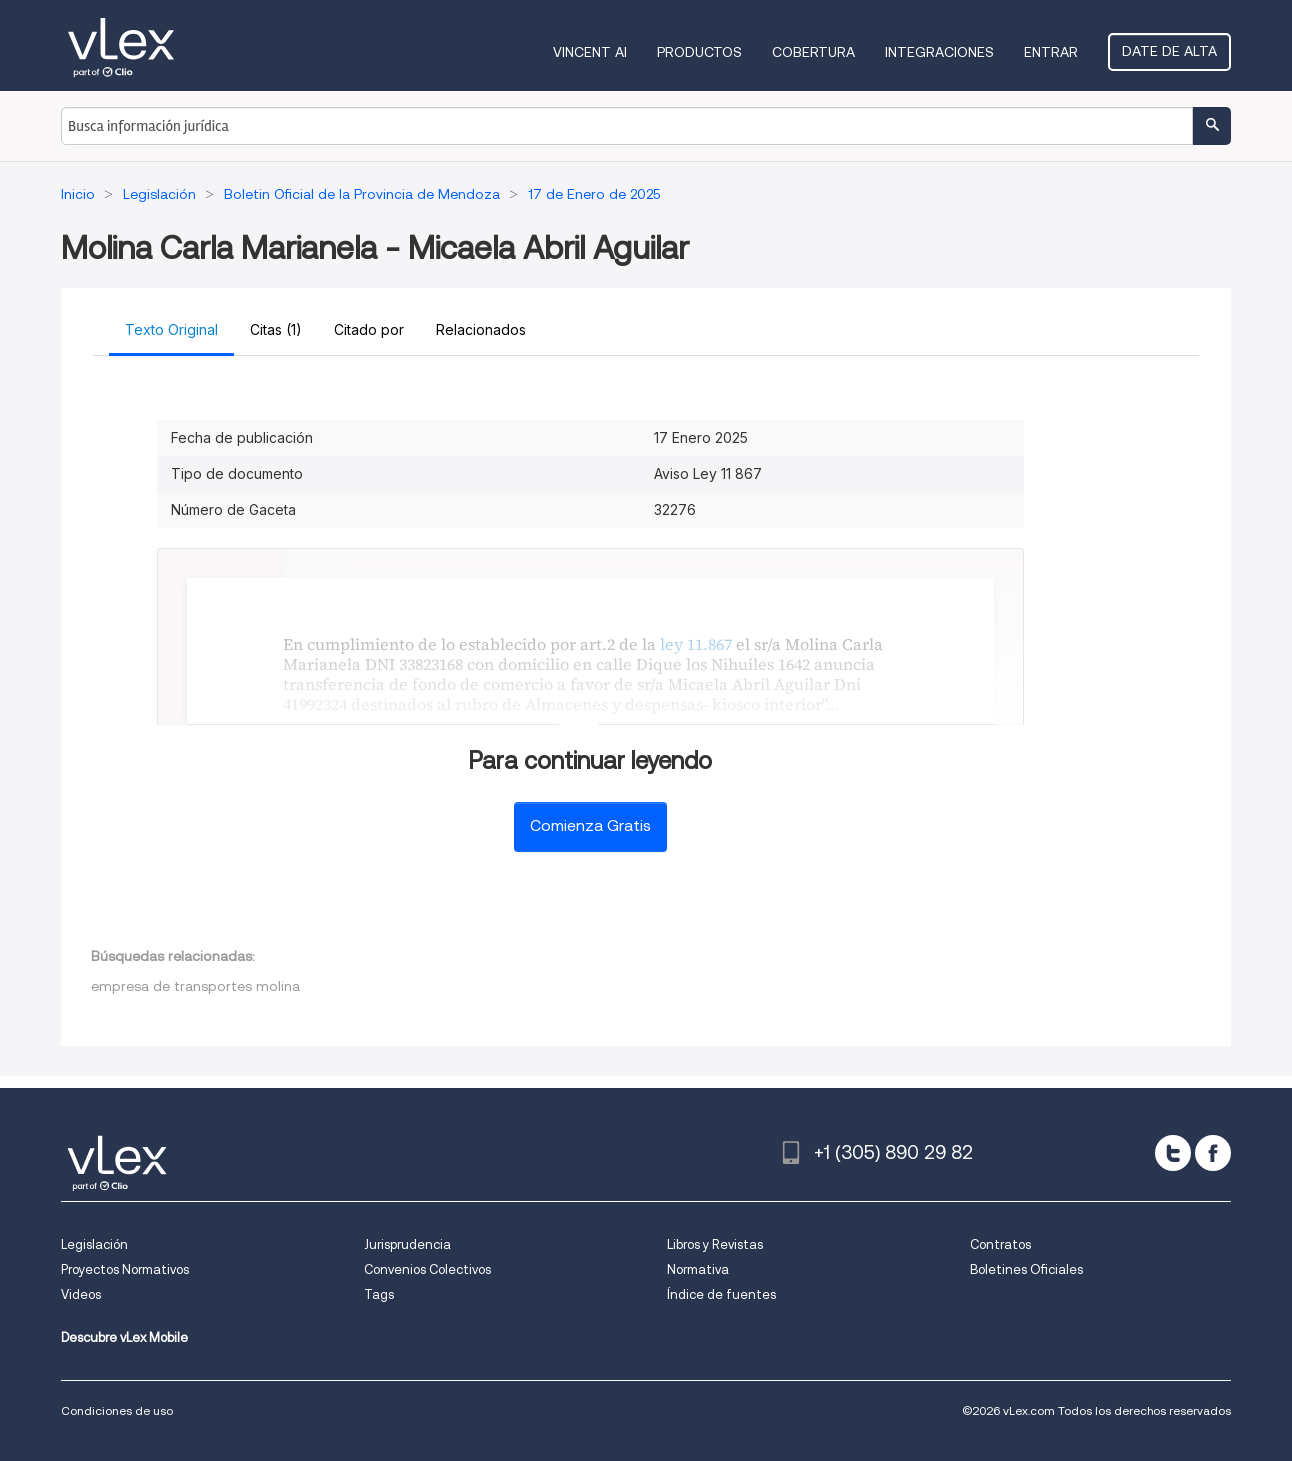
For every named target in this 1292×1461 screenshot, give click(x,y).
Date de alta (1169, 51)
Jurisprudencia (407, 1244)
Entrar (1051, 52)
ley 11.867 (696, 644)
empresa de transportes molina (195, 986)
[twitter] (1173, 1153)
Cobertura (813, 52)
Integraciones (939, 52)
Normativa (698, 1269)
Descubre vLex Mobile (124, 1337)
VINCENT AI (590, 52)
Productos (699, 52)
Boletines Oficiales (1026, 1269)
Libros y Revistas (715, 1244)
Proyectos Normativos (125, 1269)
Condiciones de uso (117, 1410)
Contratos (1000, 1244)
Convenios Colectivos (427, 1269)
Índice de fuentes (721, 1294)
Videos (81, 1294)
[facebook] (1213, 1153)
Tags (379, 1294)
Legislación (94, 1244)
